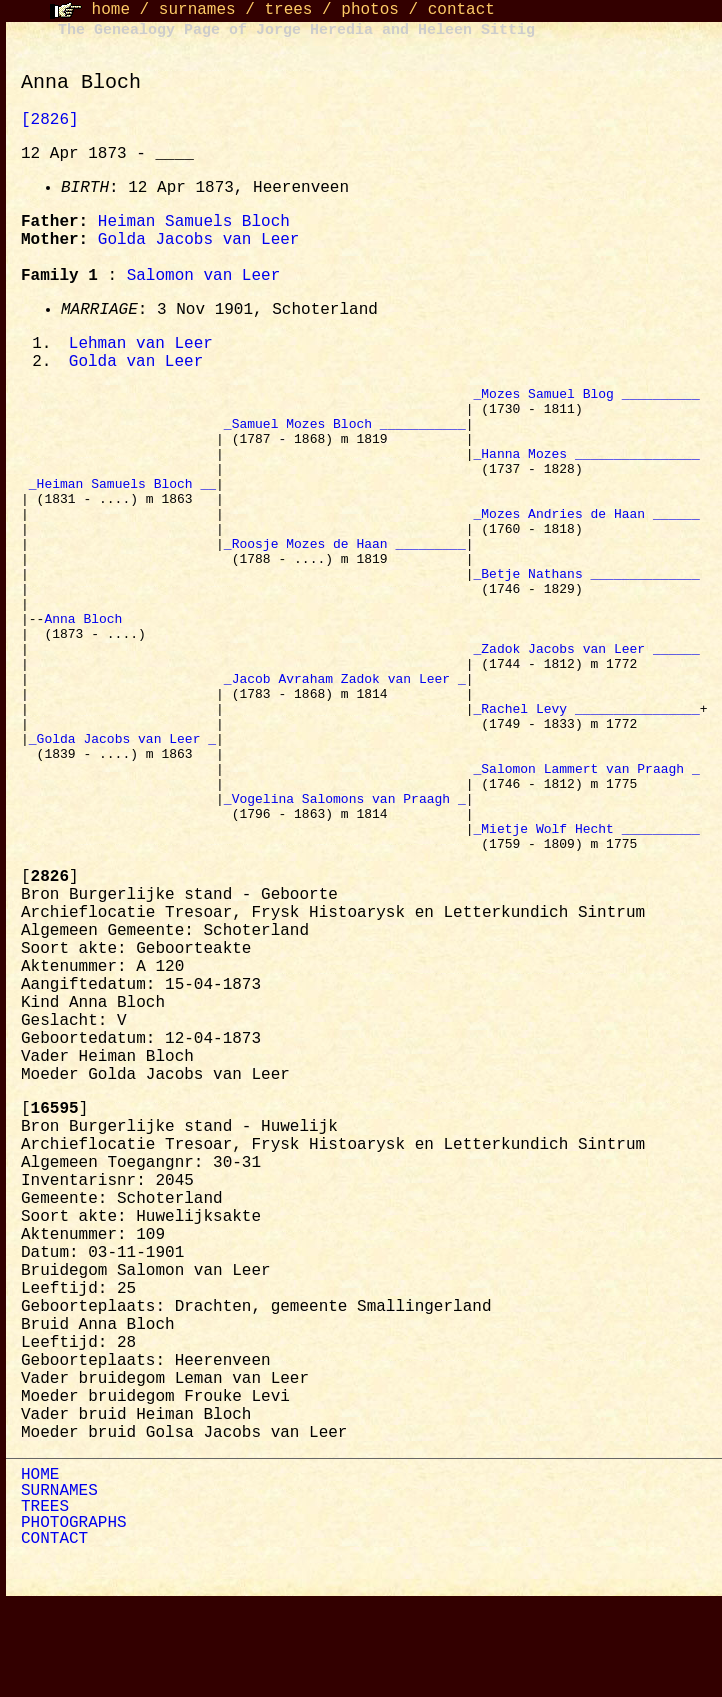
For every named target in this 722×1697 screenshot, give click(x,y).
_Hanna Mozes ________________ (586, 470)
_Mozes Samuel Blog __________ (586, 398)
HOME (40, 1570)
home (111, 10)
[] (50, 972)
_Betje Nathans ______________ (586, 614)
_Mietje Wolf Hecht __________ (586, 920)
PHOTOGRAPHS (74, 1618)
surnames (197, 10)
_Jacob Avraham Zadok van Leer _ (345, 740)
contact (461, 10)
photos (370, 10)
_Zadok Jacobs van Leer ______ (586, 704)
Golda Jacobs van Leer (199, 240)
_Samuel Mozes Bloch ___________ (345, 434)
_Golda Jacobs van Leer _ (122, 812)
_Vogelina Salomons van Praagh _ (345, 884)
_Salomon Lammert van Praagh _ (586, 848)
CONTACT (54, 1634)
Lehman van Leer (141, 345)
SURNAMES (59, 1586)
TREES (45, 1602)
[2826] (50, 120)
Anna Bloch (87, 668)
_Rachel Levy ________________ (586, 776)
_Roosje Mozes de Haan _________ (345, 578)
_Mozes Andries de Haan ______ (586, 542)
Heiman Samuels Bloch (194, 222)
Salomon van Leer (204, 276)
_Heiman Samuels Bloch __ (122, 506)
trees (288, 10)
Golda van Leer (136, 364)
